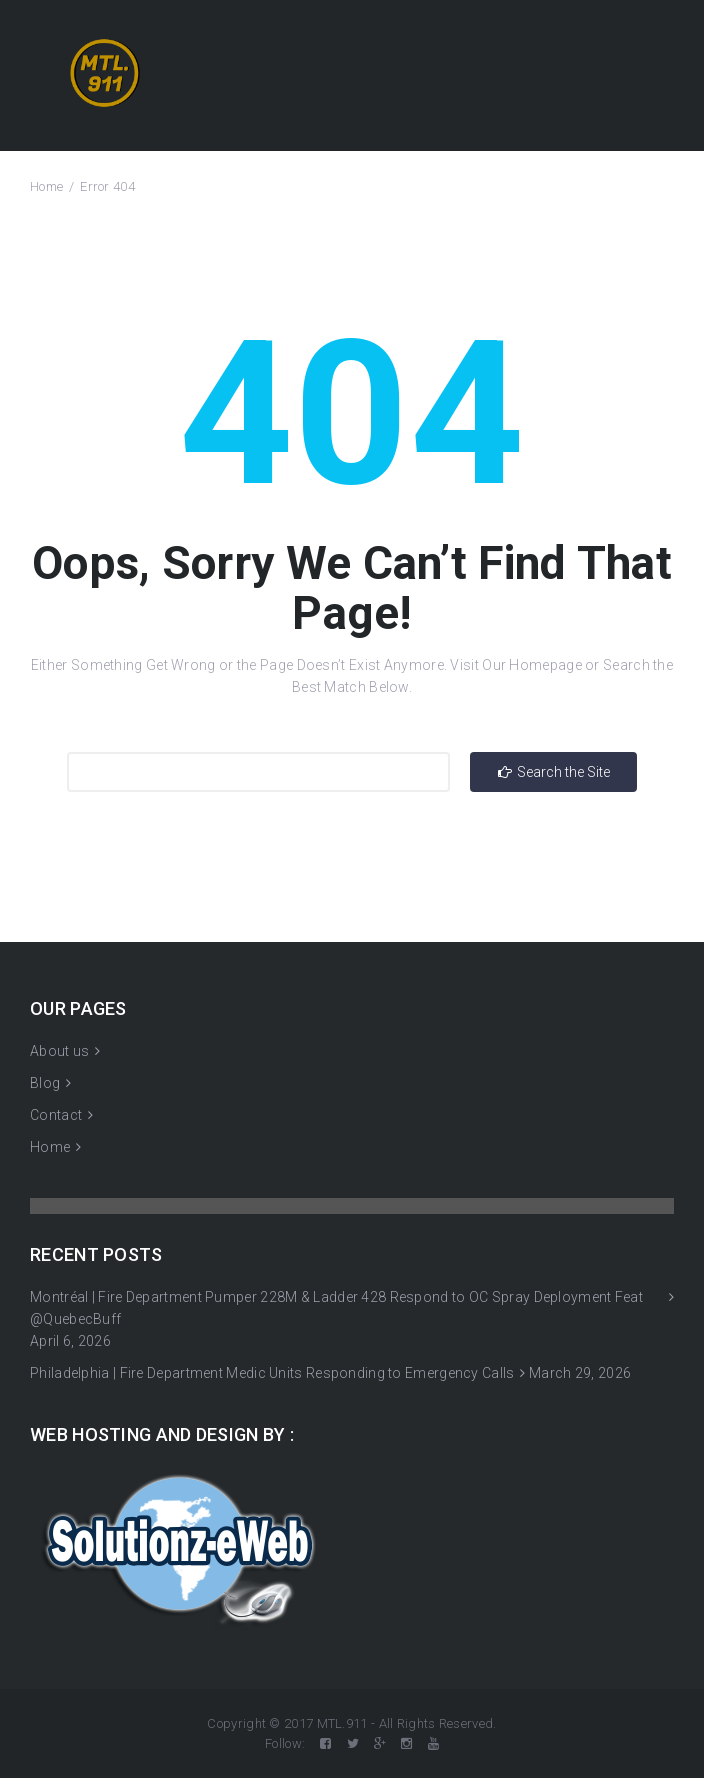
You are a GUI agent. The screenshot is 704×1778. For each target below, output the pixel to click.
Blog (45, 1083)
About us (59, 1051)
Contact (56, 1115)
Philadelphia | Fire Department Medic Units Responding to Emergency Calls (272, 1373)
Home (46, 186)
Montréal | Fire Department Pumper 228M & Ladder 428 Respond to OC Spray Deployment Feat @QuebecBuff (336, 1308)
